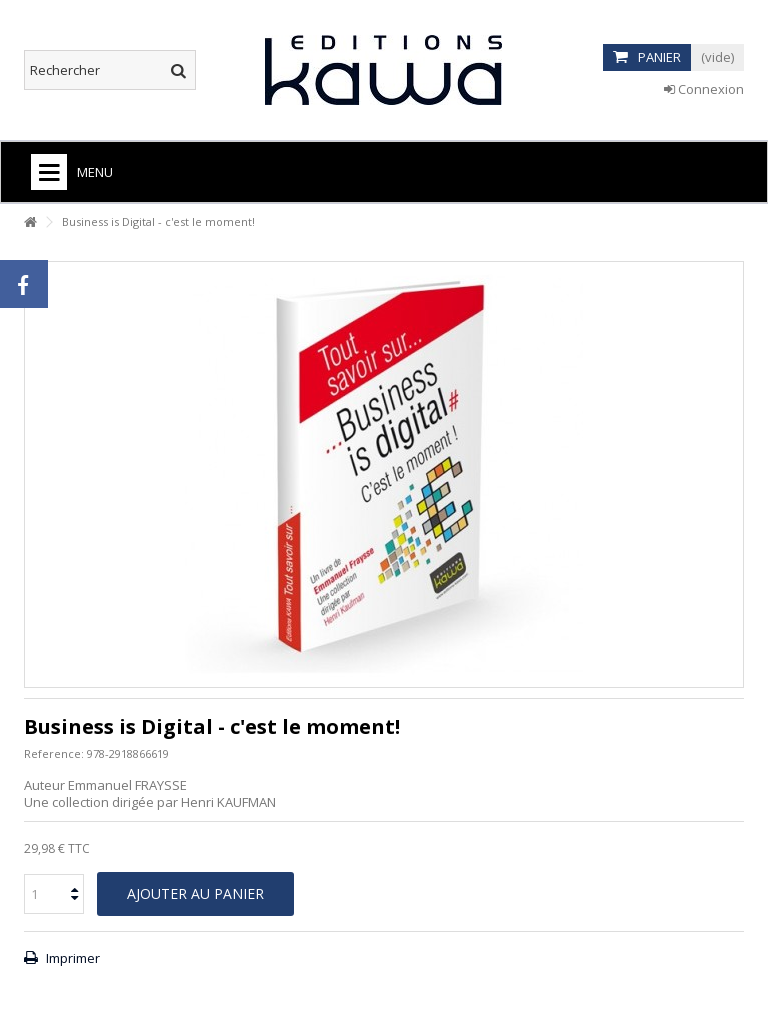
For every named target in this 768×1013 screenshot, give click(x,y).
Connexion (704, 89)
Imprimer (71, 958)
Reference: (54, 753)
